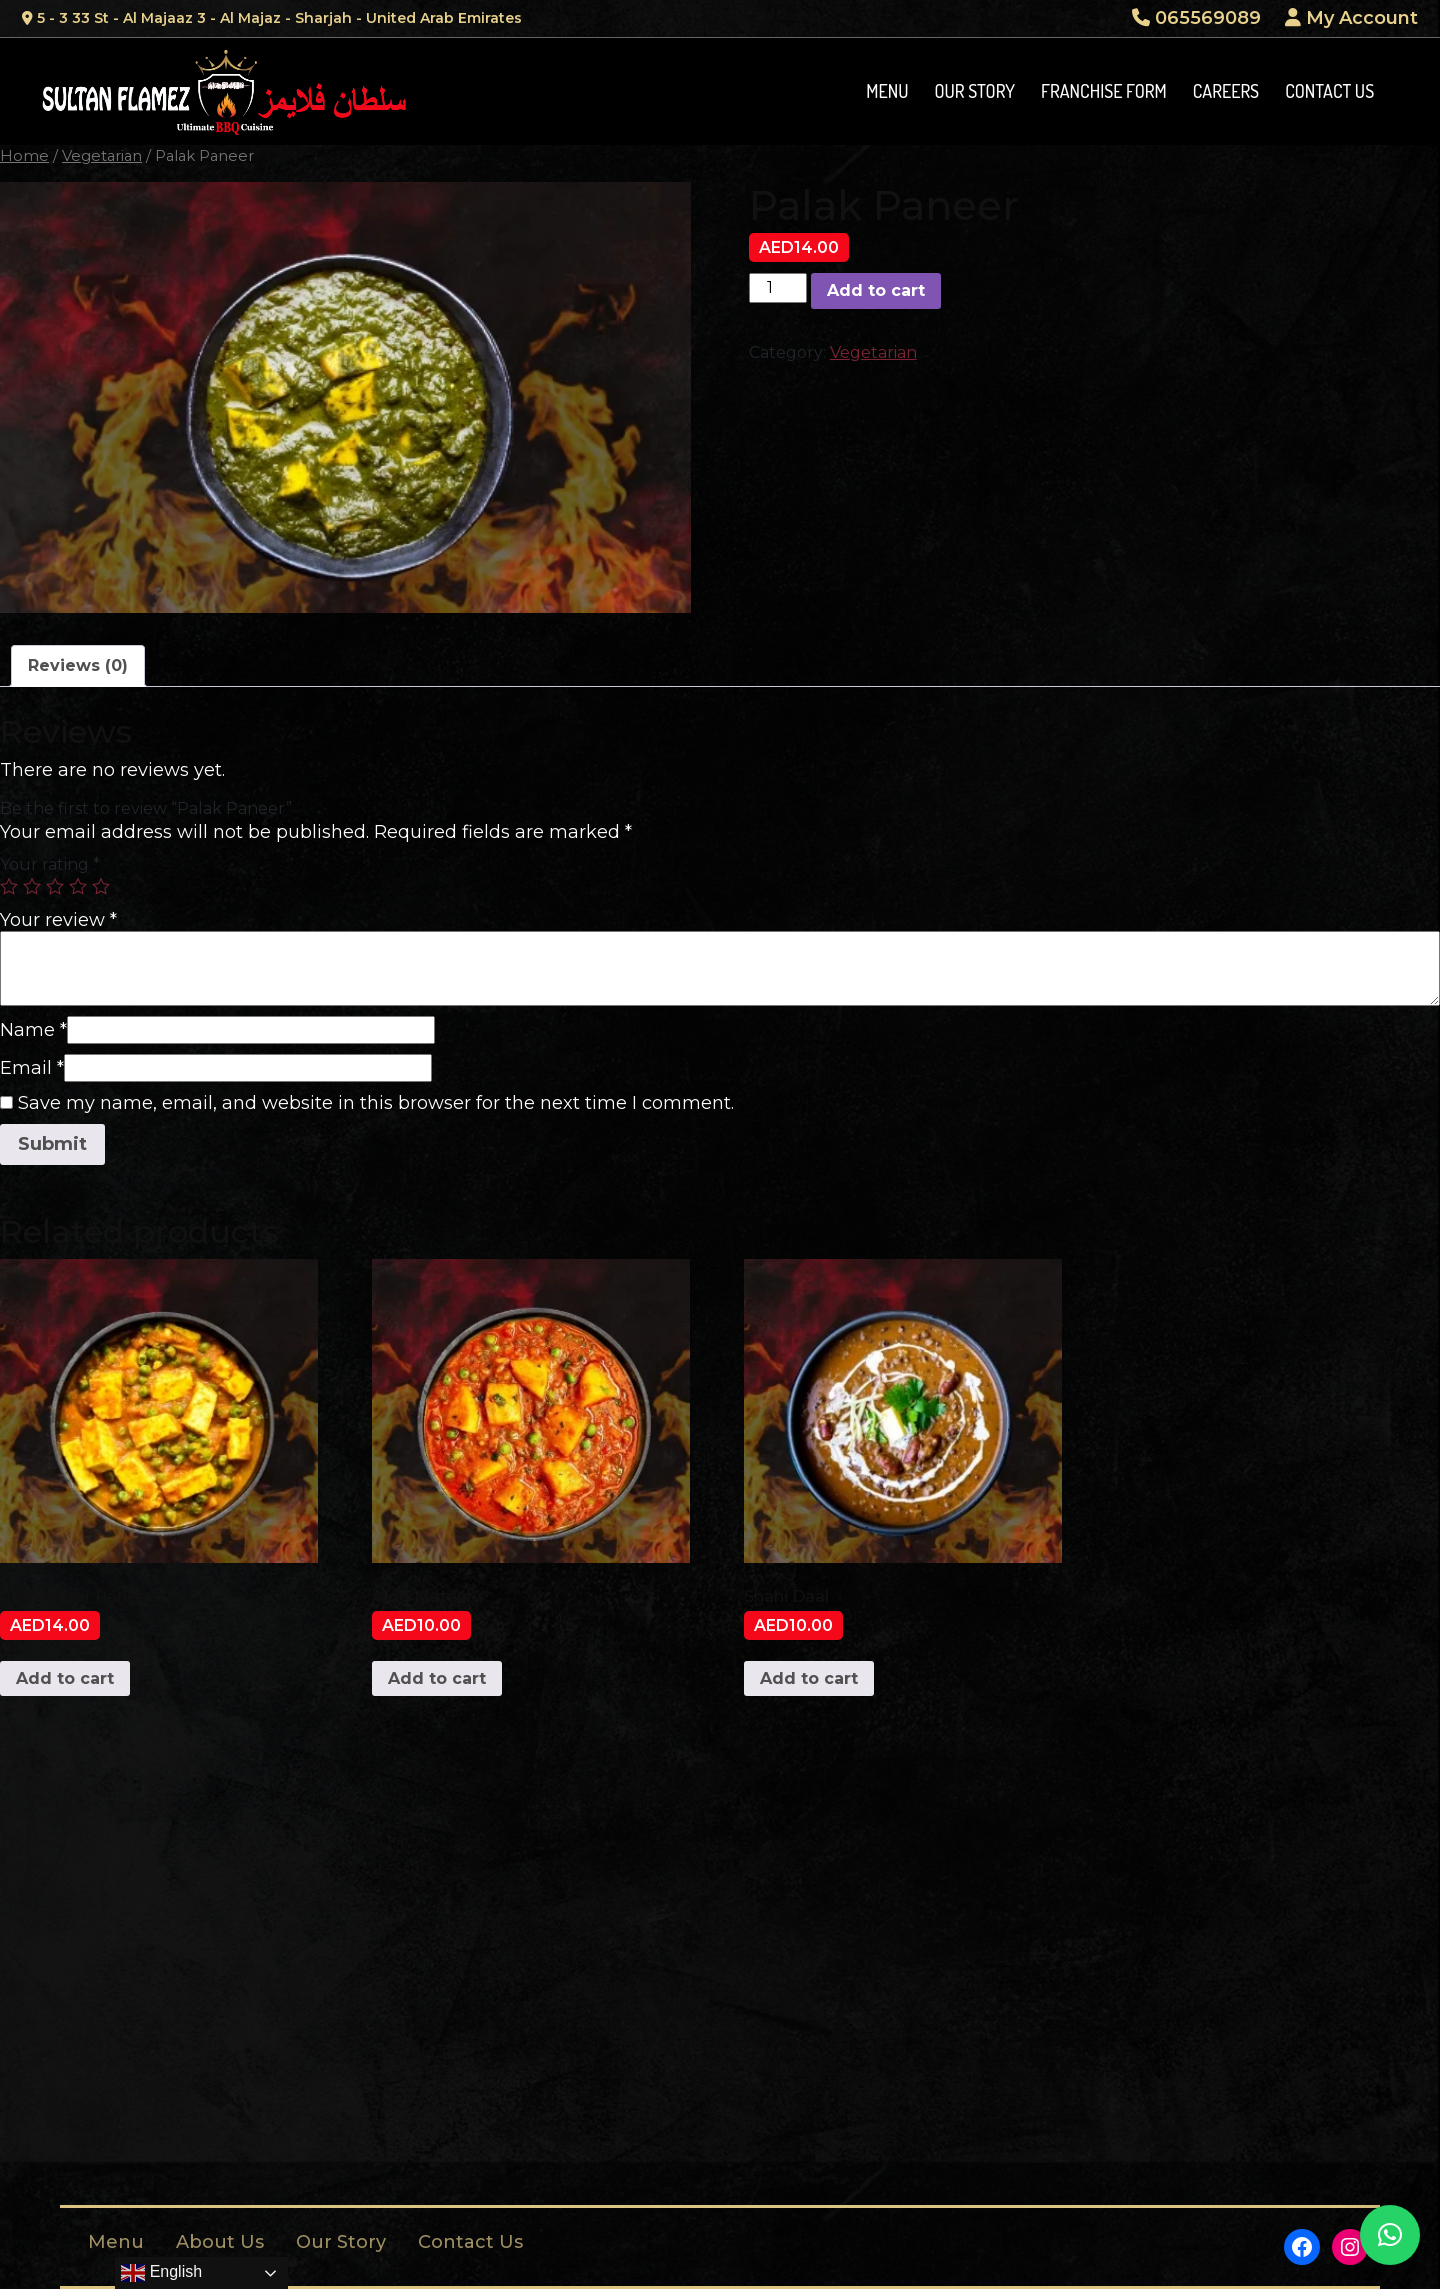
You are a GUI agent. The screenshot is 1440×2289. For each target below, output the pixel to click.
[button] (1390, 2235)
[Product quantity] (778, 288)
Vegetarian (102, 156)
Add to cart (876, 290)
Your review (58, 920)
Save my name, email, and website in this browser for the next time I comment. (376, 1103)
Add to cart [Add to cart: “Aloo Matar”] (437, 1678)
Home (24, 156)
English (161, 2273)
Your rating (50, 864)
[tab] (78, 666)
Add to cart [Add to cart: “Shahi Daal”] (809, 1678)
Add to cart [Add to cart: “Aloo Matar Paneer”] (65, 1678)
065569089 (1196, 18)
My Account (1351, 18)
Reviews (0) (78, 665)
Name (33, 1030)
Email (32, 1068)
